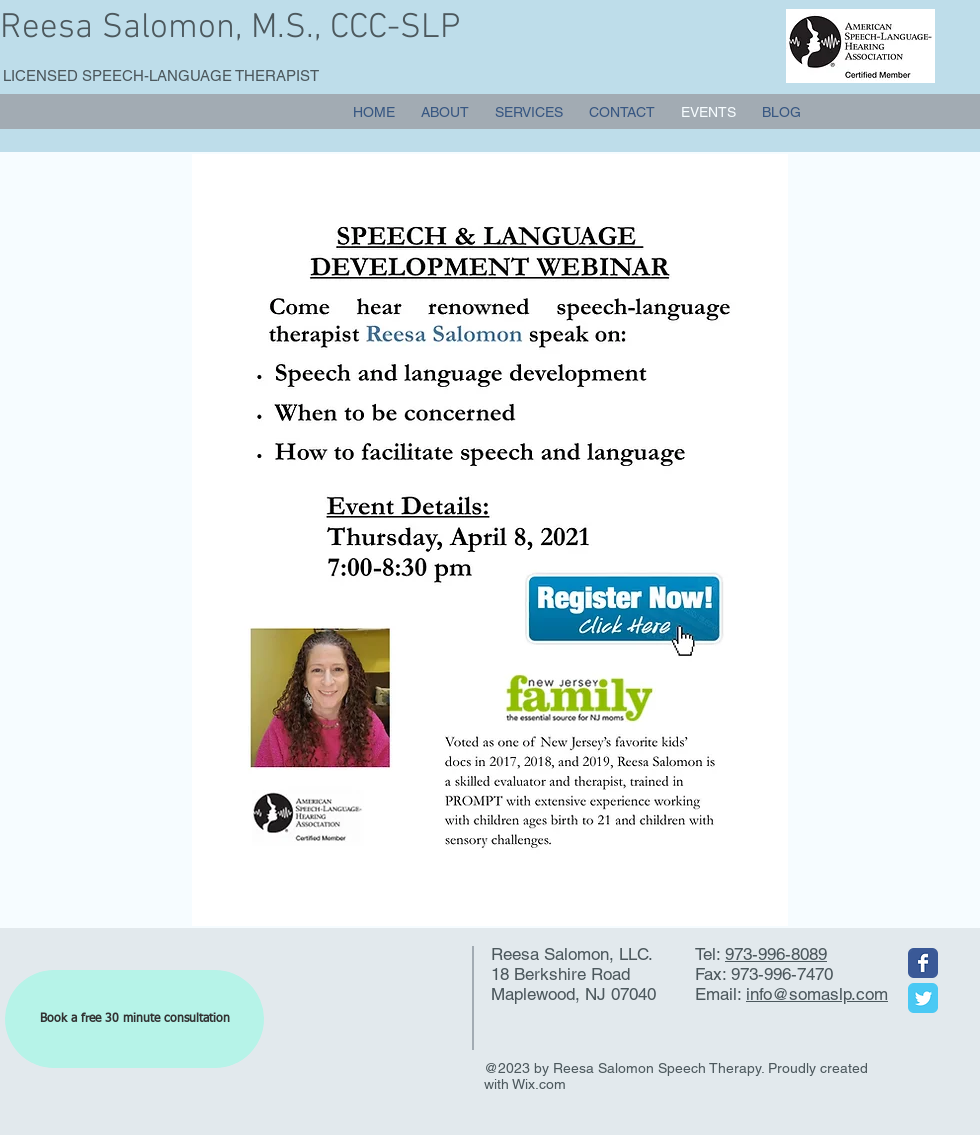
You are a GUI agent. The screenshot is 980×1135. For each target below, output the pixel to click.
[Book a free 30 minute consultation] (134, 1019)
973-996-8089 (776, 954)
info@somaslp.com (817, 994)
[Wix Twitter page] (923, 998)
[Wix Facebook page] (923, 963)
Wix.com (539, 1084)
